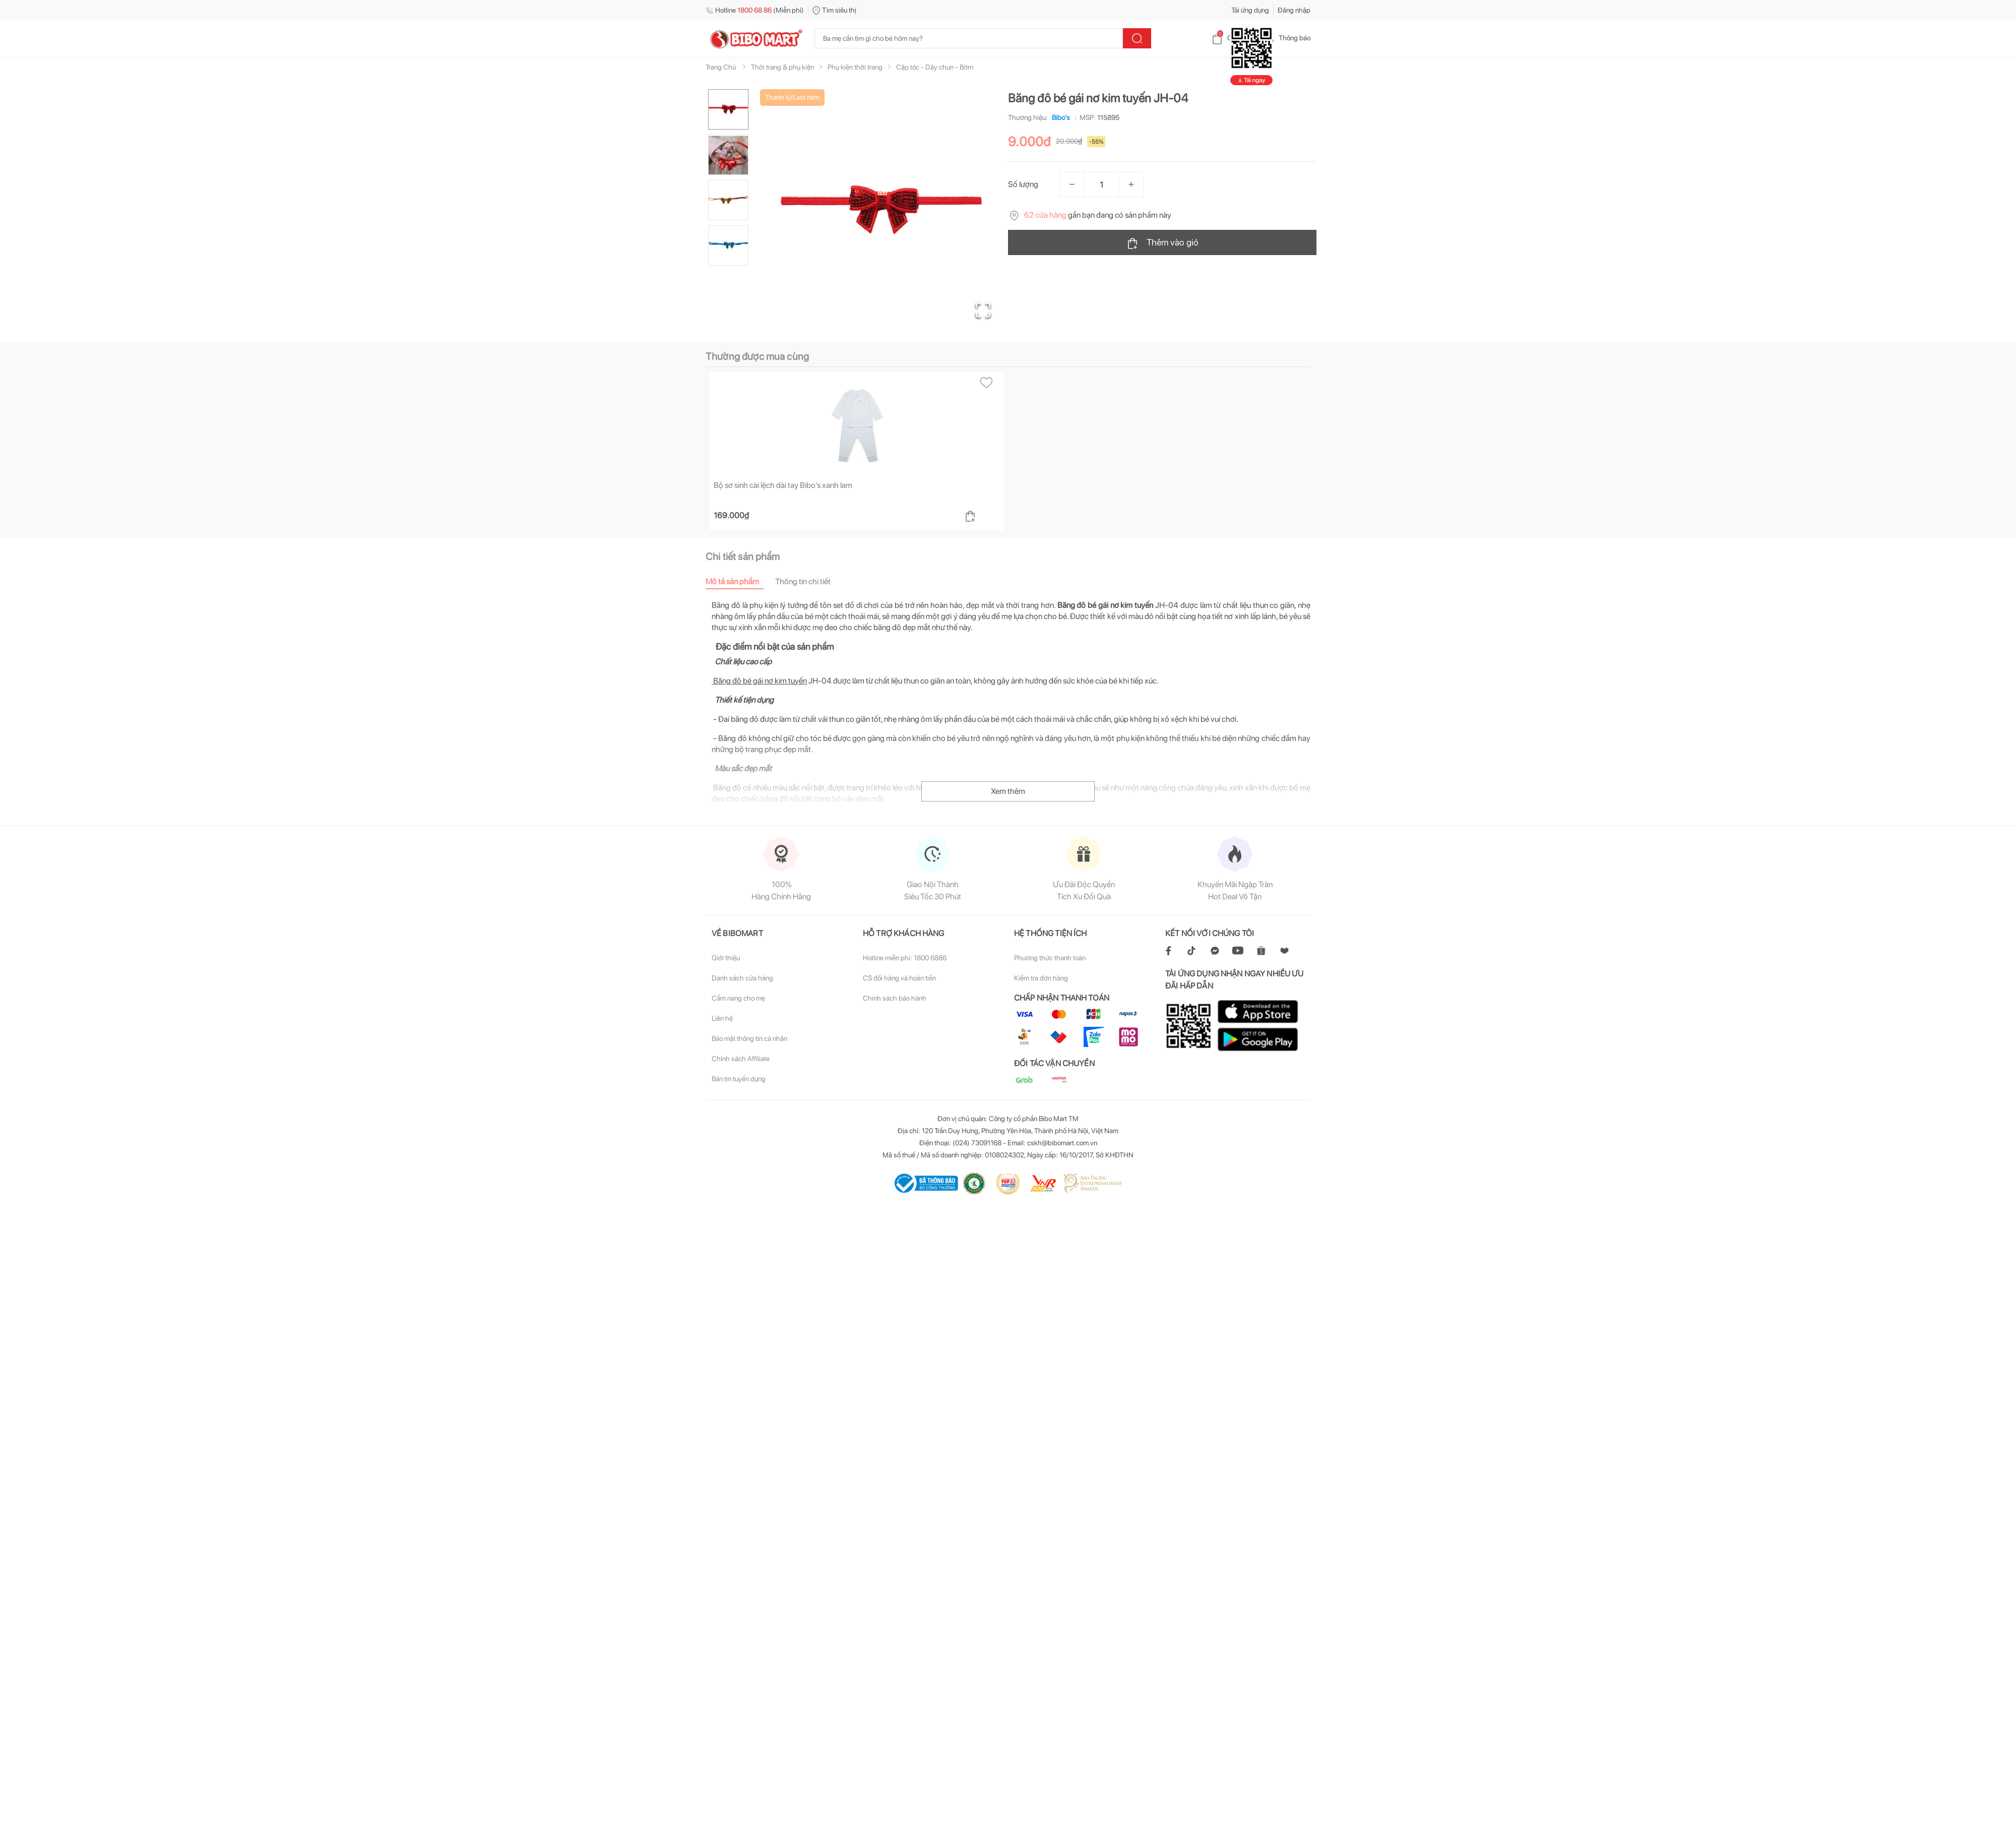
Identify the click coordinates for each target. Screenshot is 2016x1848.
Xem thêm (1008, 791)
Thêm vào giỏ (1162, 243)
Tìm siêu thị (834, 10)
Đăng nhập (1294, 10)
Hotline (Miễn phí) (755, 10)
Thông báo (1286, 38)
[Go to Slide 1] (728, 109)
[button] (881, 210)
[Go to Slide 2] (728, 155)
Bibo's (1059, 117)
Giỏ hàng (1232, 38)
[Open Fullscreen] (983, 310)
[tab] (740, 581)
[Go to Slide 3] (728, 200)
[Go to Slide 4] (728, 245)
